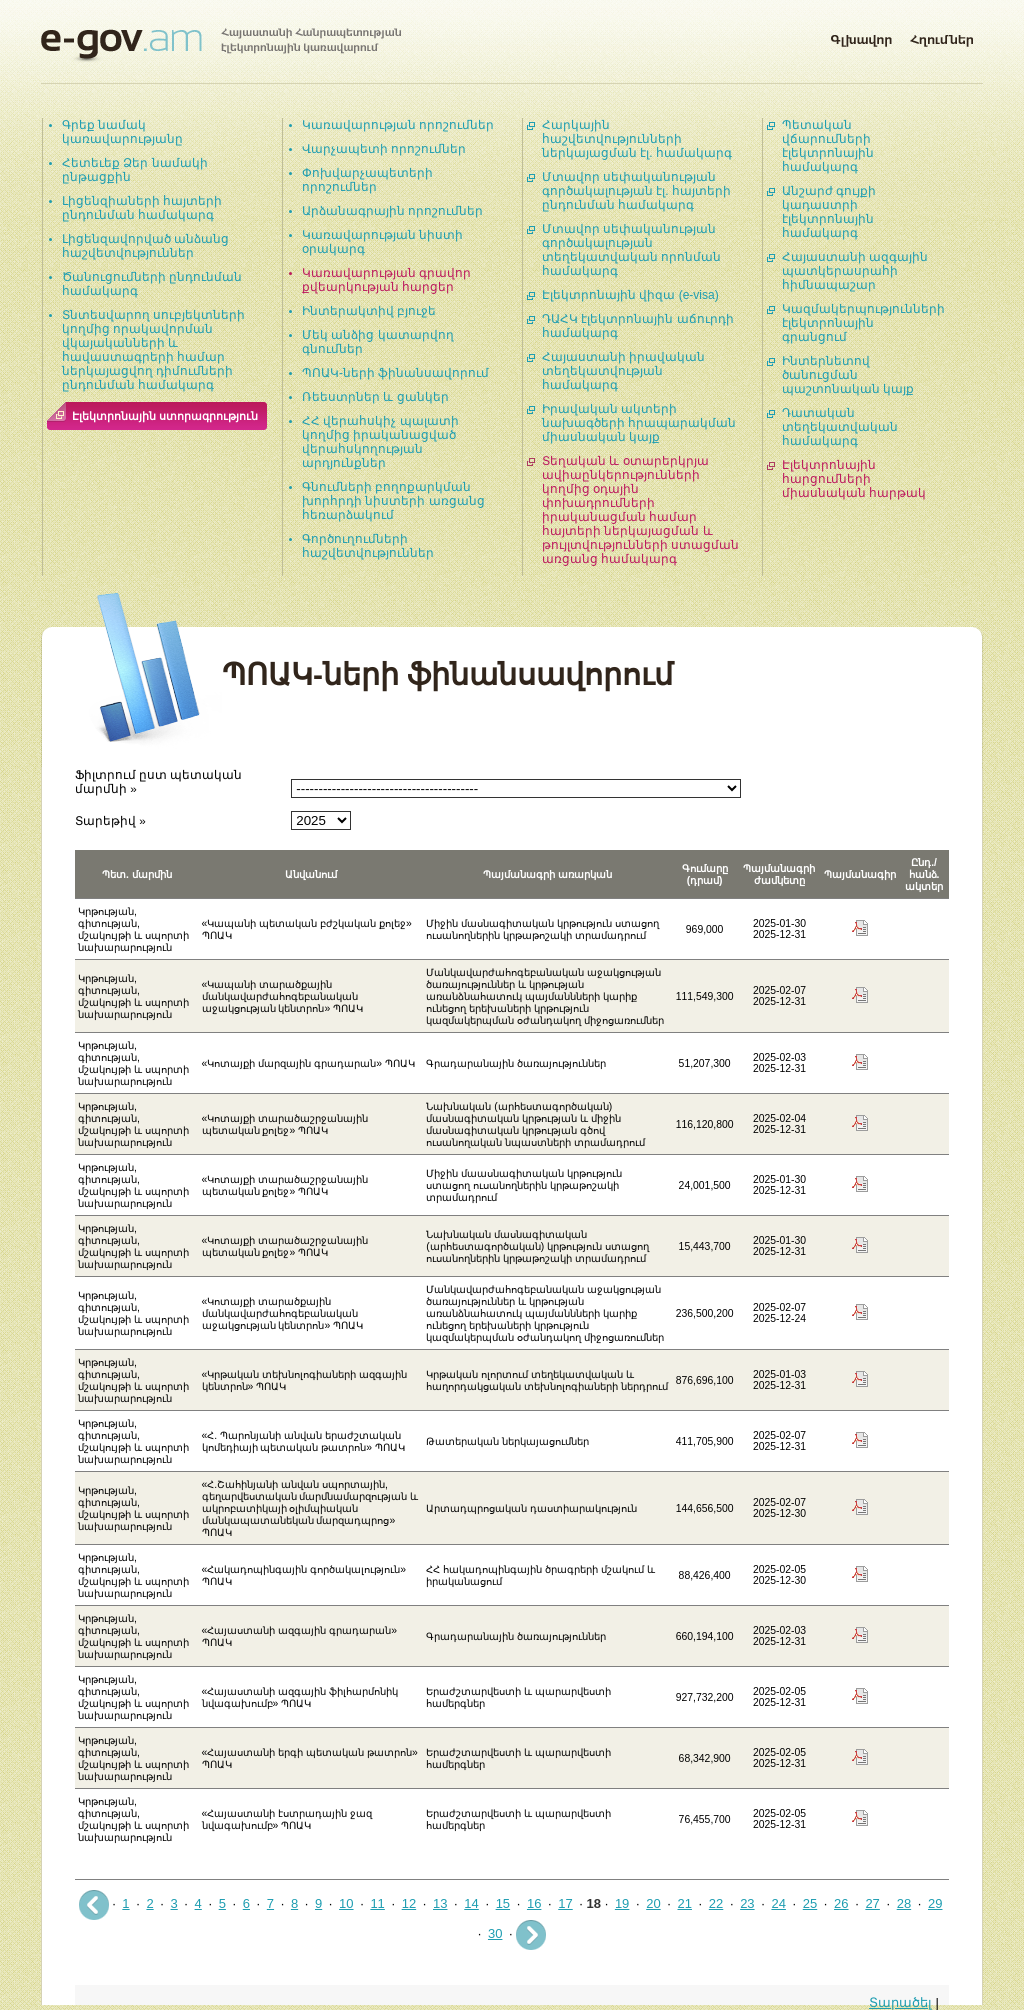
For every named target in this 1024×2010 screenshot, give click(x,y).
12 (409, 1903)
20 (653, 1903)
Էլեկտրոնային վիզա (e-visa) (630, 295)
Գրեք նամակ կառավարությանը (122, 132)
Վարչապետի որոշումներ (384, 149)
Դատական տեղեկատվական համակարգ (840, 427)
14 (471, 1903)
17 (565, 1903)
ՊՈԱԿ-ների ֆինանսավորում (395, 373)
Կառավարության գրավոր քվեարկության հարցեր (386, 280)
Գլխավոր (861, 36)
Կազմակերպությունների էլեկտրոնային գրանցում (863, 323)
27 (872, 1903)
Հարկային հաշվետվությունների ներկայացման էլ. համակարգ (637, 139)
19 (622, 1903)
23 (747, 1903)
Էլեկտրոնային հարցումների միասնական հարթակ (854, 479)
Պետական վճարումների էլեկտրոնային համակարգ (828, 146)
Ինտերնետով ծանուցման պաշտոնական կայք (848, 375)
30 (495, 1933)
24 (778, 1903)
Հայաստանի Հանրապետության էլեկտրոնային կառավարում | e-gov (221, 45)
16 (534, 1903)
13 (440, 1903)
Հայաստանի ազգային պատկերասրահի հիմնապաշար (855, 271)
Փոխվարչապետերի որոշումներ (367, 180)
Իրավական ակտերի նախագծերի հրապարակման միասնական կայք (639, 423)
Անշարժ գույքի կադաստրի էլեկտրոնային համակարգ (829, 212)
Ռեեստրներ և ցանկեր (375, 397)
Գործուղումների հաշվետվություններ (368, 546)
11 (377, 1903)
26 (841, 1903)
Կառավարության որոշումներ (398, 125)
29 (935, 1903)
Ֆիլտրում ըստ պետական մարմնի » (159, 781)
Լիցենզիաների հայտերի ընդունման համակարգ (142, 208)
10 (346, 1903)
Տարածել (900, 2002)
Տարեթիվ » (110, 820)
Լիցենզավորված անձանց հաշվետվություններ (145, 246)
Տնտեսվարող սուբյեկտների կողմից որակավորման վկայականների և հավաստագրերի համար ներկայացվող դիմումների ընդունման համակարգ (153, 350)
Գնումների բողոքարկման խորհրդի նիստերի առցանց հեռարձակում (393, 501)
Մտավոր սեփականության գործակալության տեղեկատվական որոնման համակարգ (631, 250)
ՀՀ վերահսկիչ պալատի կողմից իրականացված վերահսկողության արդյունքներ (380, 442)
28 (904, 1903)
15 (503, 1903)
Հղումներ (942, 36)
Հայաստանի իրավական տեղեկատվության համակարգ (623, 371)
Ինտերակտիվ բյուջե (369, 311)
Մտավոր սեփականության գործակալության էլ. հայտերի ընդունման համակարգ (636, 191)
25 (810, 1903)
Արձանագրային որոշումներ (392, 211)
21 (685, 1903)
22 (716, 1903)
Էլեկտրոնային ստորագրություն (165, 416)
